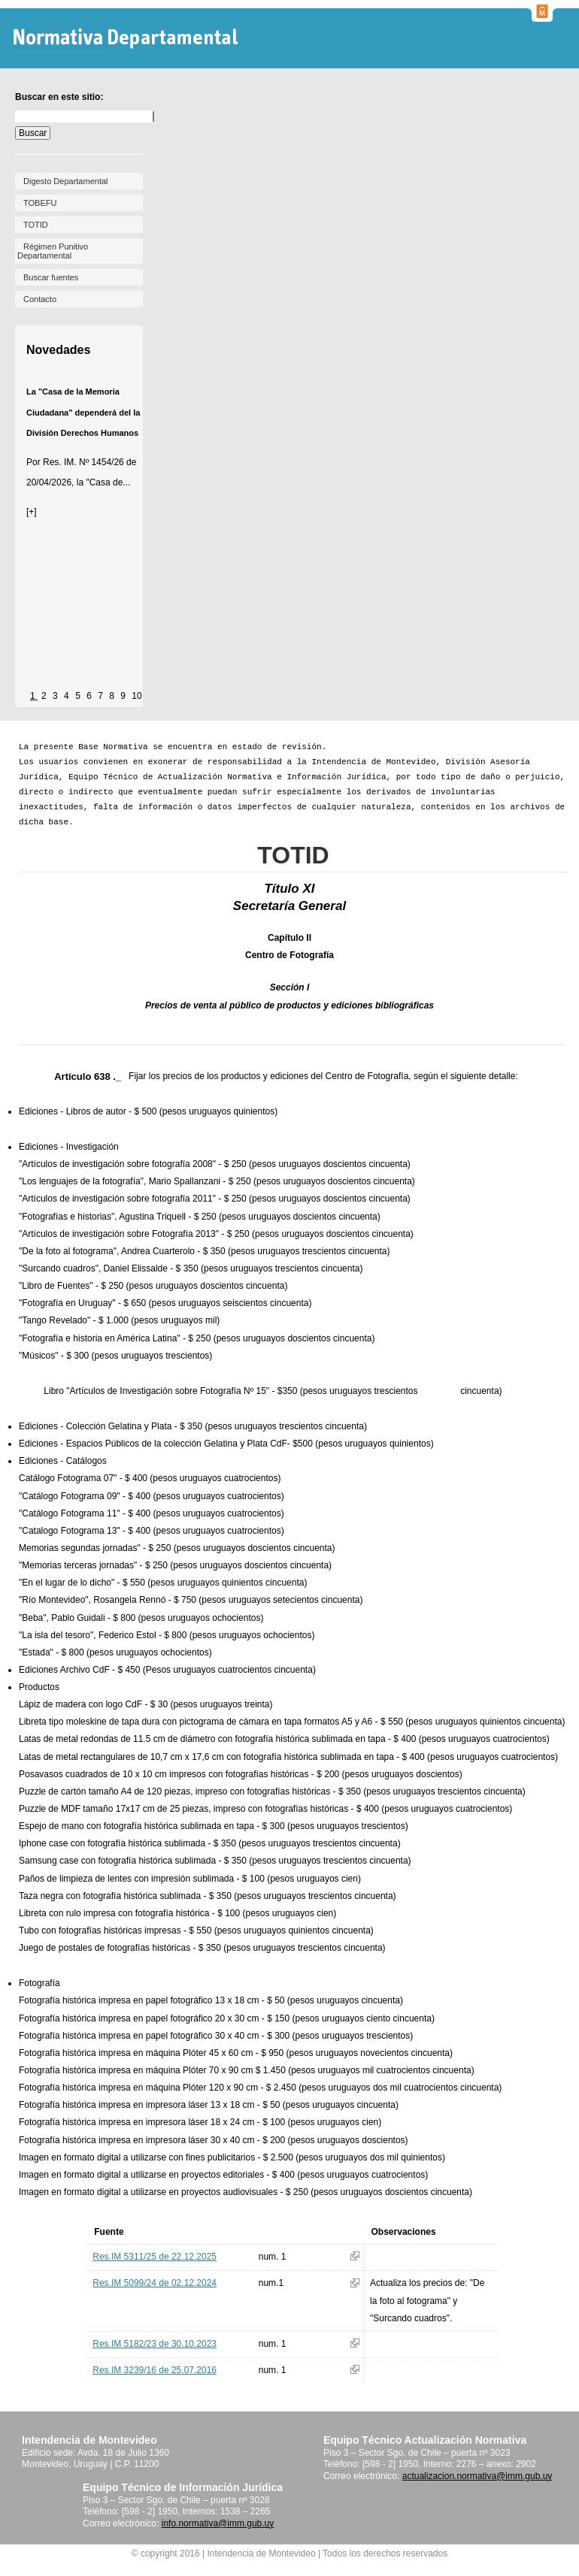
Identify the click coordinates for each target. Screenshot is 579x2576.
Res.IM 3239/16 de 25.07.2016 (154, 2370)
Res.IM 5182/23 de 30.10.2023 (154, 2344)
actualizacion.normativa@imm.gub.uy (477, 2476)
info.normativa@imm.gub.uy (218, 2523)
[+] (31, 511)
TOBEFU (39, 202)
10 (136, 696)
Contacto (39, 299)
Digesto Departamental (65, 181)
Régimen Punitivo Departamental (52, 251)
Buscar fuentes (50, 277)
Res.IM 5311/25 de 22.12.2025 (154, 2256)
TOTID (35, 224)
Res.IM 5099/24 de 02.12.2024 (154, 2283)
